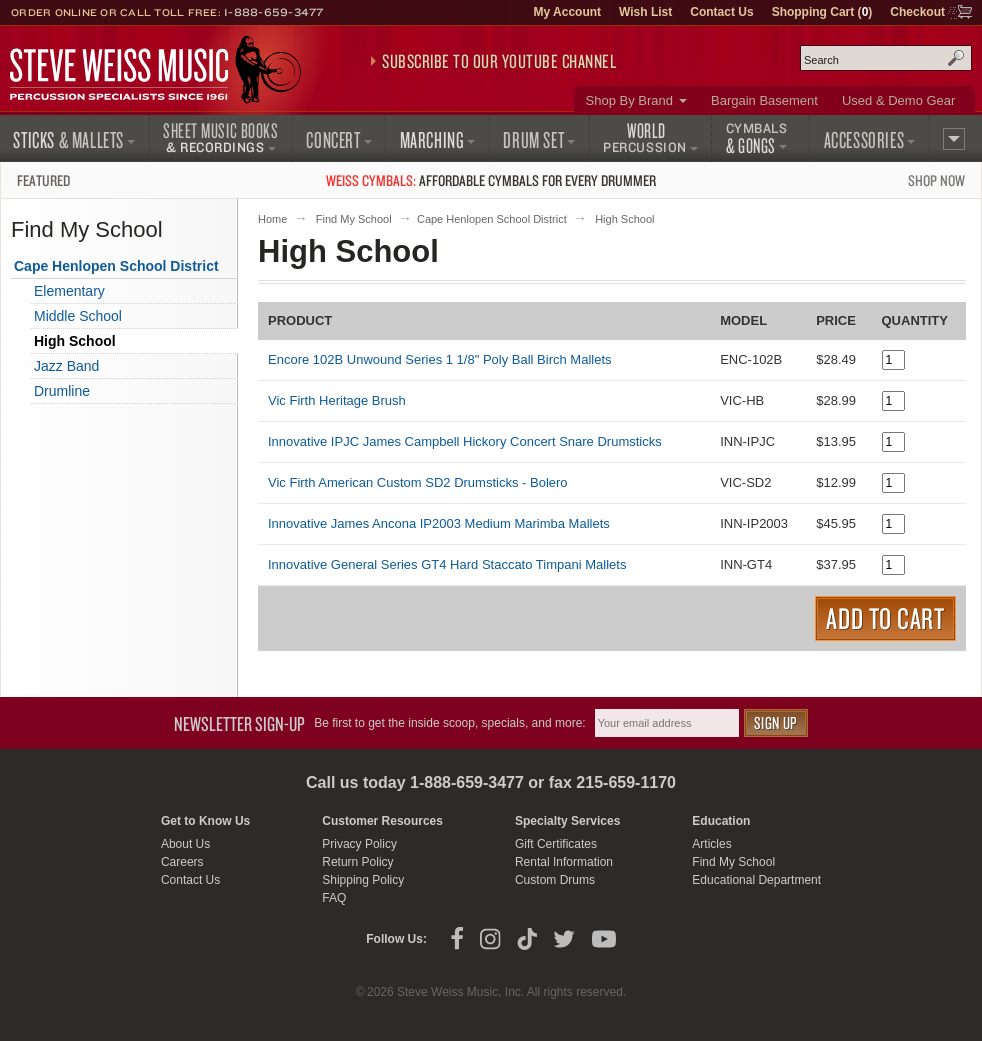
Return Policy (357, 862)
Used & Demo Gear (898, 100)
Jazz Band (66, 366)
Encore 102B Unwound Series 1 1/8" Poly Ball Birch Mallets (440, 359)
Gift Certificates (556, 844)
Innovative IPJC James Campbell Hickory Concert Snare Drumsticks (465, 441)
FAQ (334, 898)
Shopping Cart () (822, 12)
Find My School (354, 219)
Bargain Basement (764, 100)
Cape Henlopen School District (492, 219)
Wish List (645, 12)
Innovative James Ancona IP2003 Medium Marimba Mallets (439, 523)
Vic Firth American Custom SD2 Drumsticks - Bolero (418, 482)
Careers (182, 862)
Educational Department (756, 880)
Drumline (62, 391)
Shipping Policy (363, 880)
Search (956, 58)
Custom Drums (555, 880)
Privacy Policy (359, 844)
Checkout (917, 12)
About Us (185, 844)
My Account (567, 12)
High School (75, 341)
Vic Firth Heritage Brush (337, 400)
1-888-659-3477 (274, 12)
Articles (711, 844)
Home (272, 219)
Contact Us (721, 12)
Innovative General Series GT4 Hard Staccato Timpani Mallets (447, 564)
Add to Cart (885, 618)
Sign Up (776, 722)
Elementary (69, 291)
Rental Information (564, 862)
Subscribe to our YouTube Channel (499, 61)
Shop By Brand (629, 100)
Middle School (78, 316)
